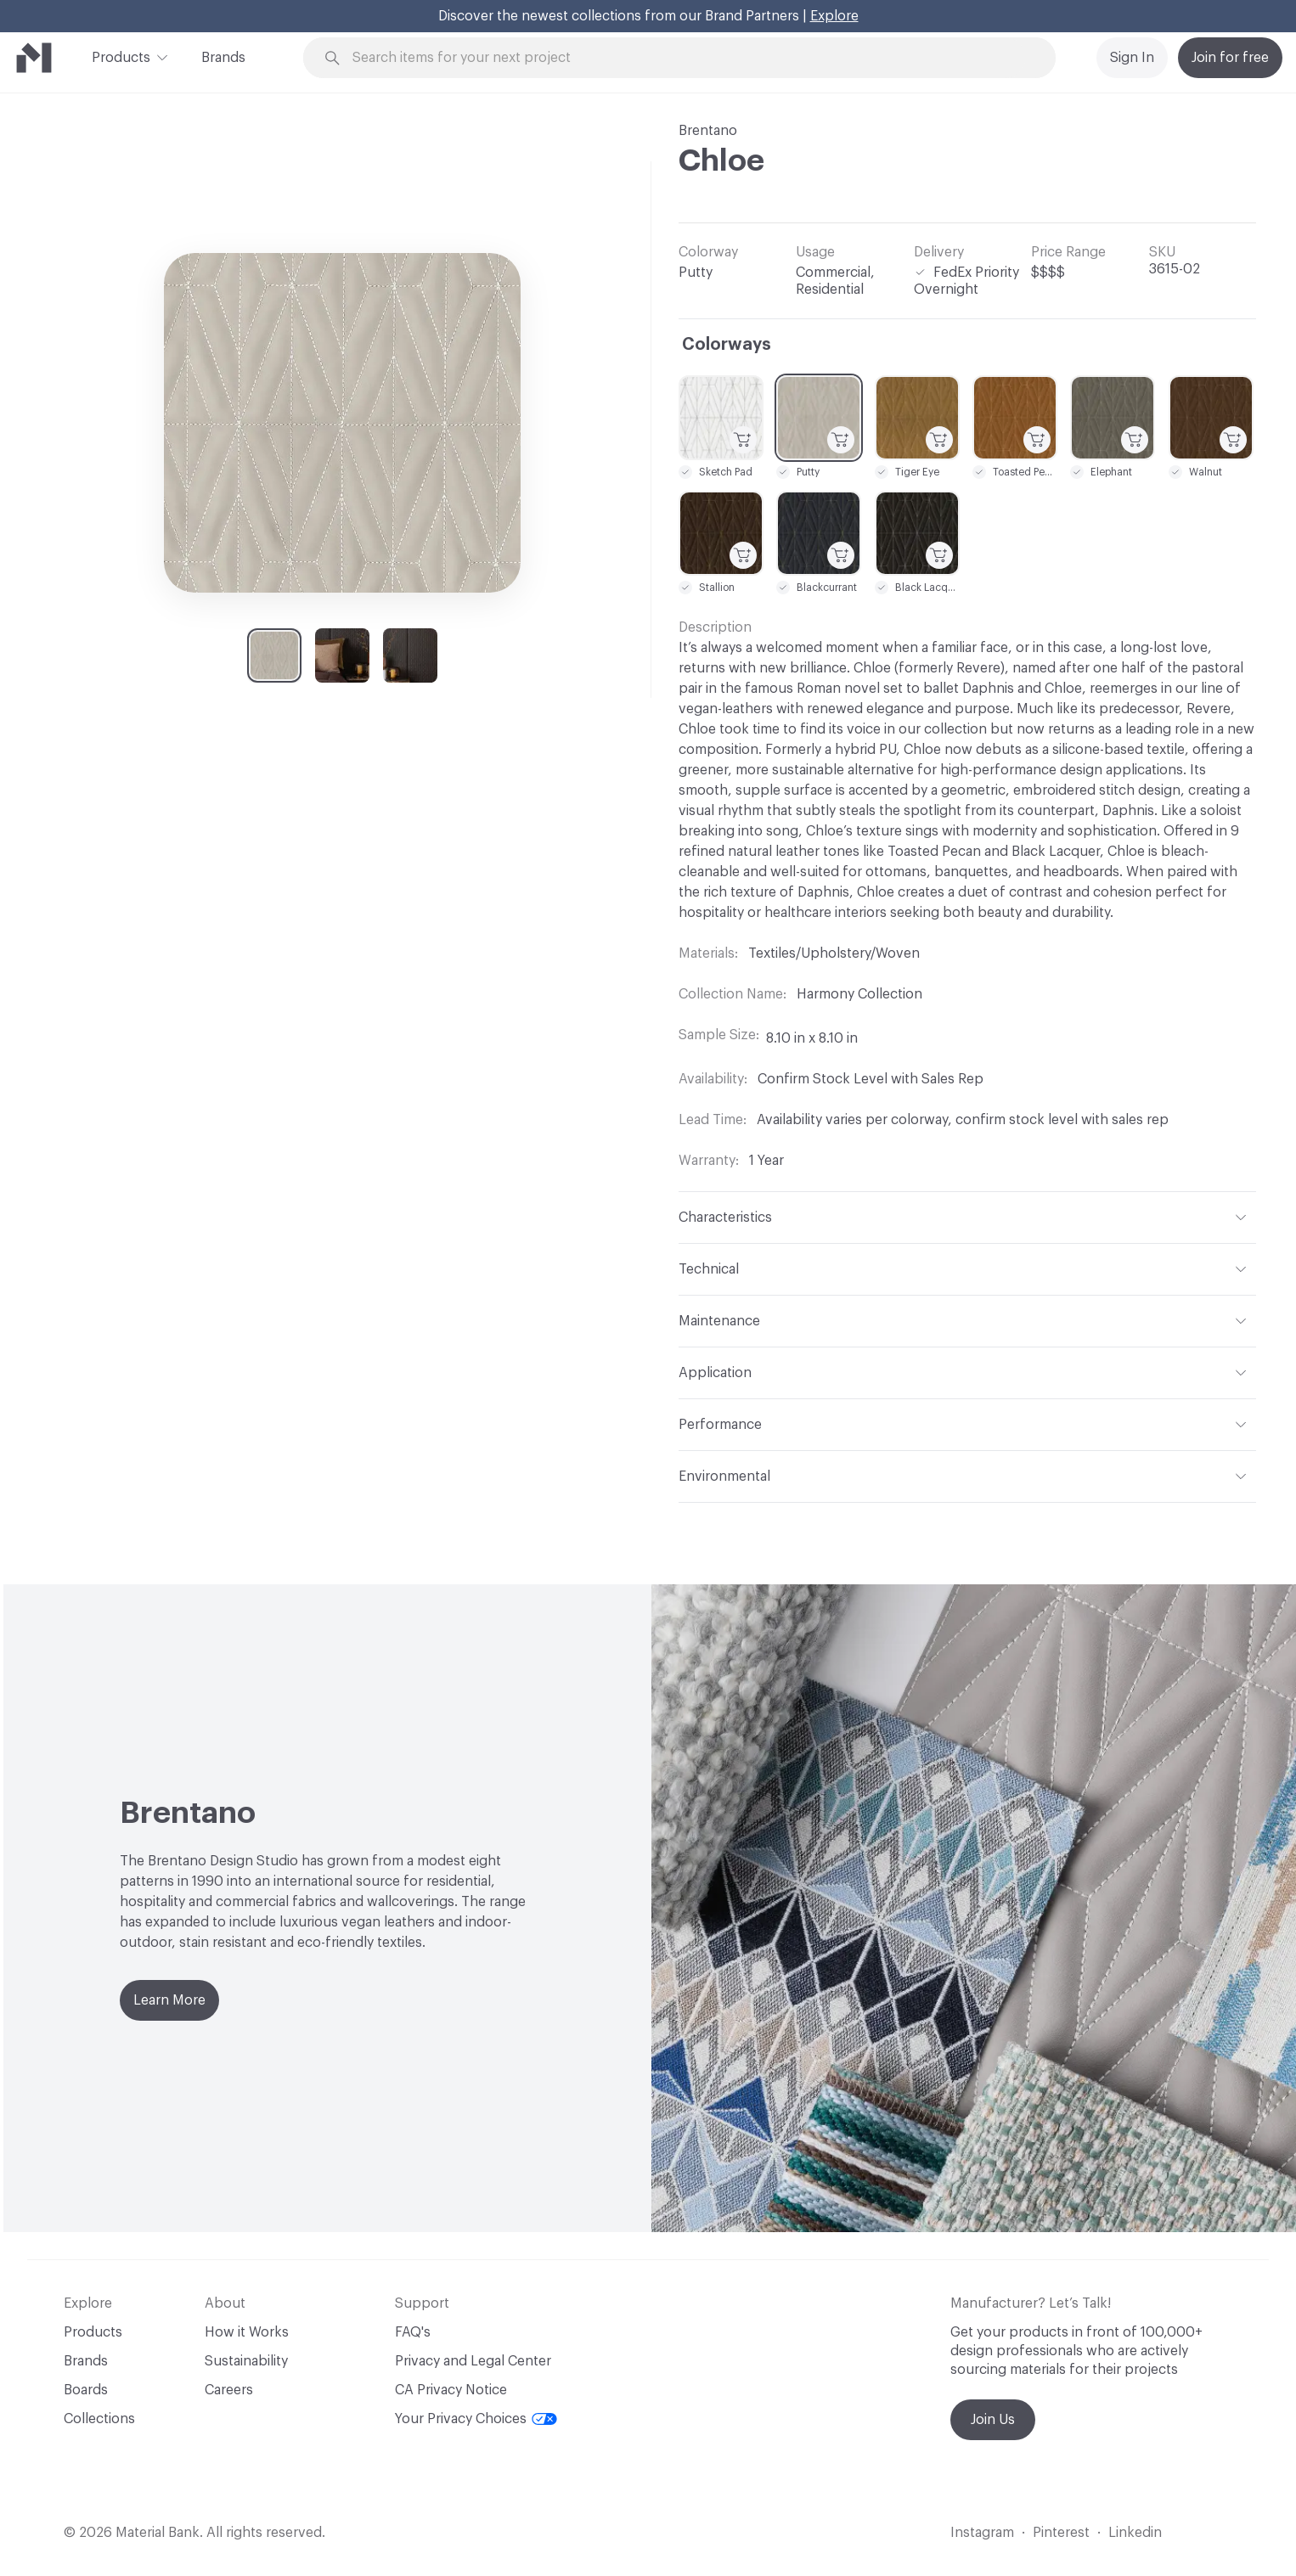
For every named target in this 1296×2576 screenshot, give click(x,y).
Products (121, 56)
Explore (834, 16)
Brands (223, 58)
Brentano (708, 131)
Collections (99, 2419)
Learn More (169, 2000)
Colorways (726, 344)
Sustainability (246, 2361)
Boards (86, 2390)
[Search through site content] (688, 58)
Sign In (1132, 58)
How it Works (247, 2332)
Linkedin (1135, 2532)
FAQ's (413, 2332)
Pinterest (1061, 2532)
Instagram (982, 2532)
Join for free (1230, 58)
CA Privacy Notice (451, 2390)
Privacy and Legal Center (473, 2361)
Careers (229, 2390)
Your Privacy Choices (476, 2419)
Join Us (993, 2420)
